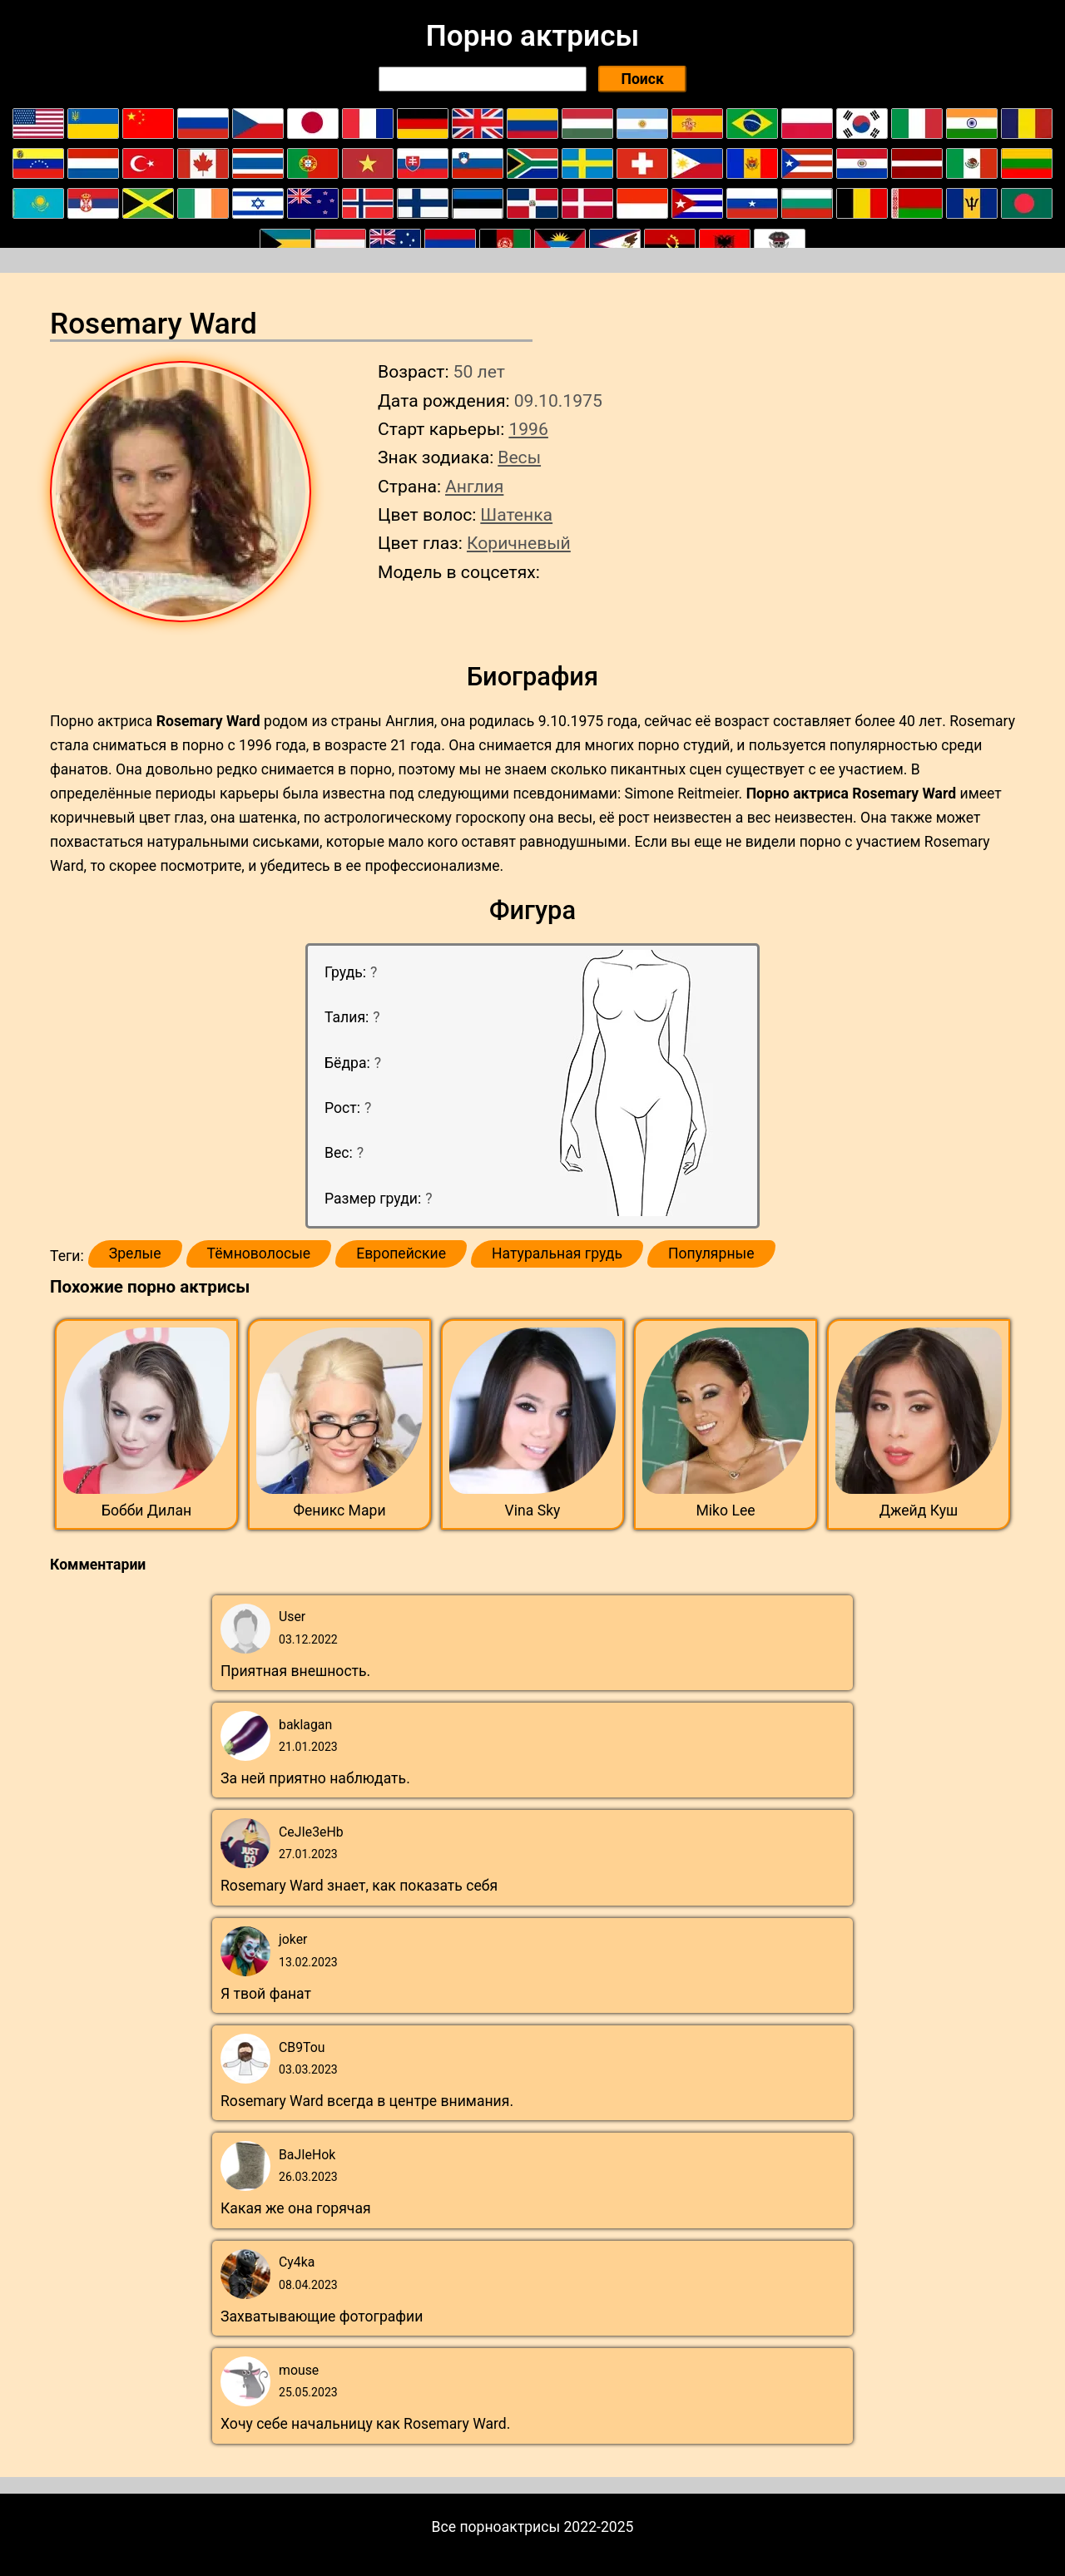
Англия (474, 486)
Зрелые (135, 1253)
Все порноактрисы (496, 2527)
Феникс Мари (339, 1510)
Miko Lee (725, 1510)
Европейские (401, 1253)
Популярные (711, 1253)
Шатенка (516, 514)
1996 (527, 428)
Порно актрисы (532, 35)
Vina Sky (533, 1510)
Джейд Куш (918, 1510)
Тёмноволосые (259, 1253)
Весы (519, 457)
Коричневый (519, 542)
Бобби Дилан (146, 1510)
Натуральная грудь (557, 1253)
